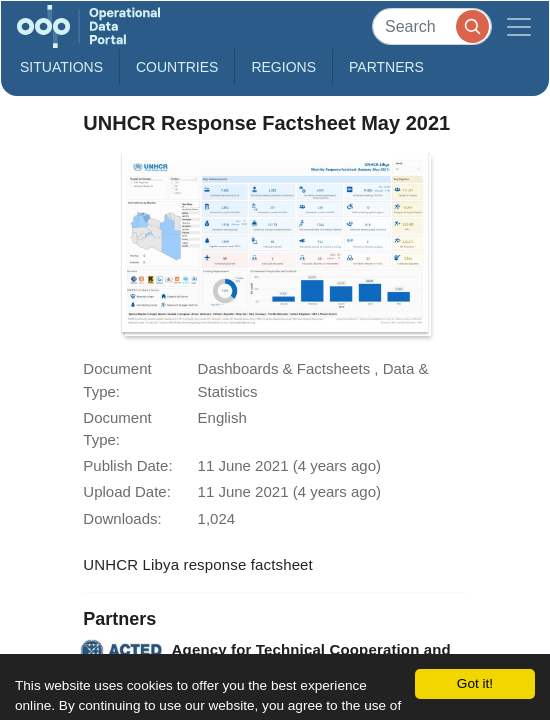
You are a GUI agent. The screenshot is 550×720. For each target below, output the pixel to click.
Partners (386, 67)
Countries (177, 67)
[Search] (432, 26)
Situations (61, 67)
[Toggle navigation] (519, 26)
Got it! (475, 683)
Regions (283, 67)
